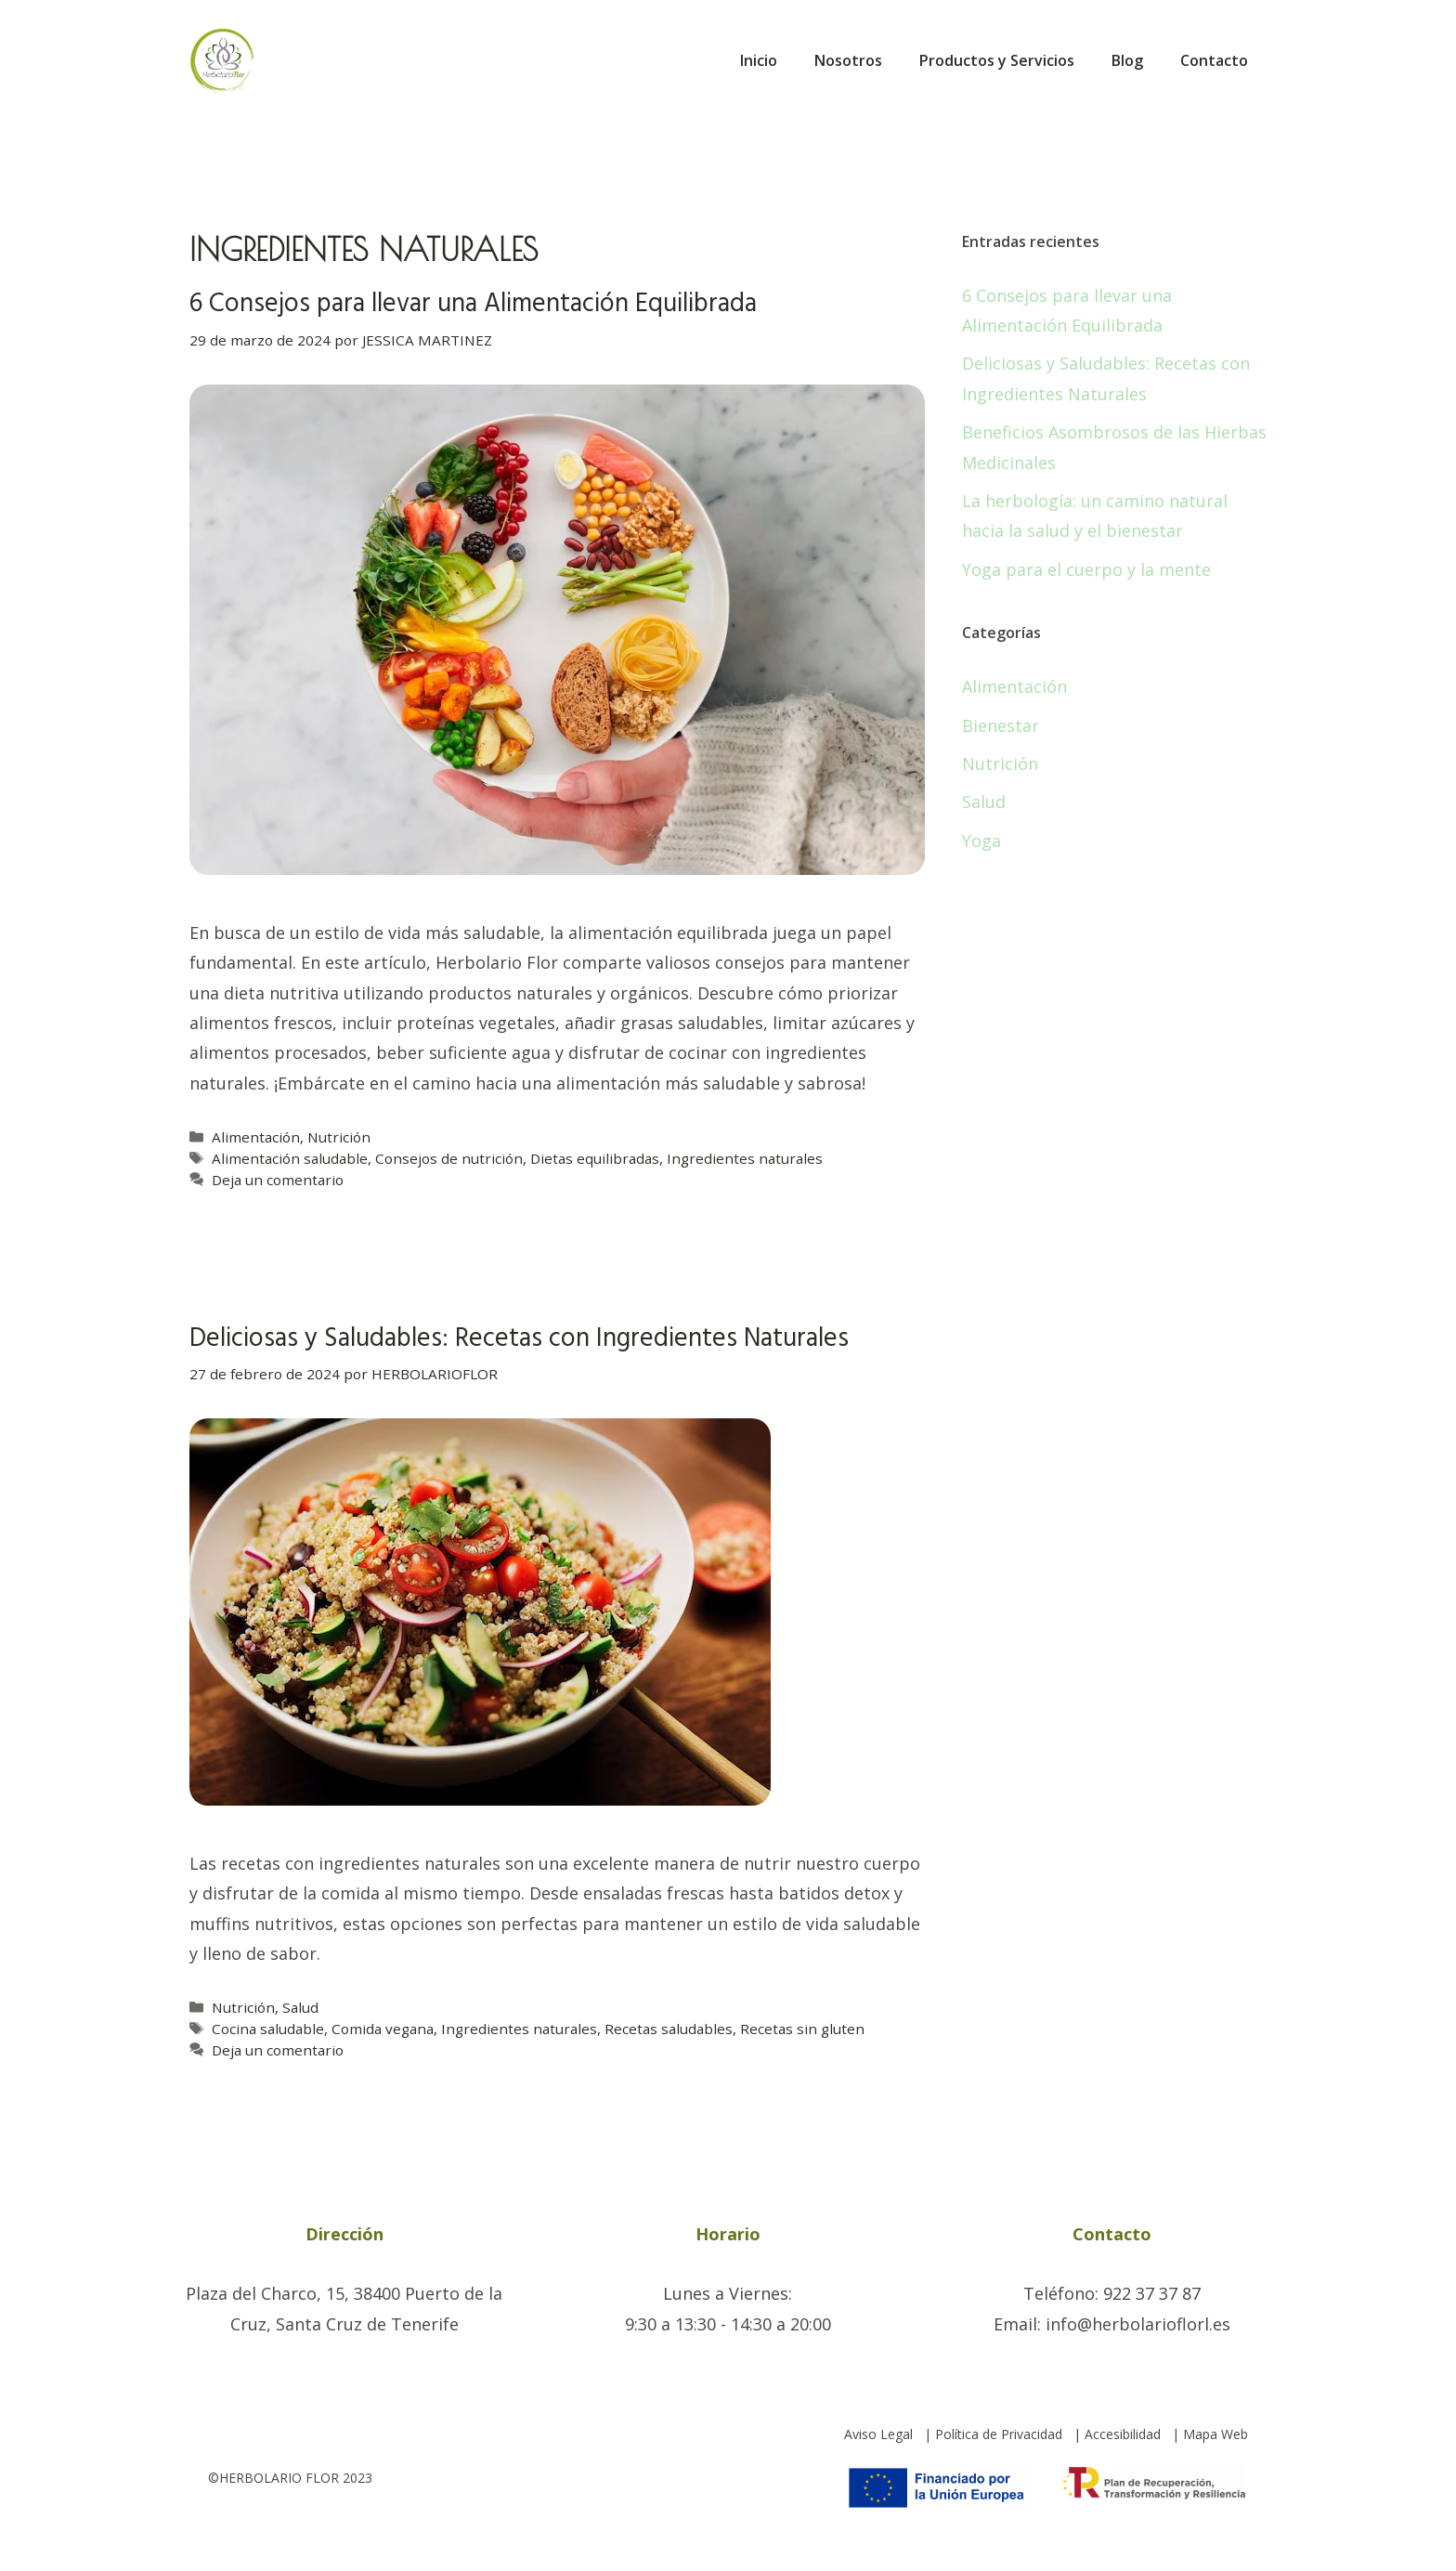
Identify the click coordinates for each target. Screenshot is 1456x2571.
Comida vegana (383, 2028)
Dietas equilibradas (594, 1158)
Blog (1127, 60)
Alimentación (256, 1137)
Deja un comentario (278, 1179)
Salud (300, 2007)
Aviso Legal (878, 2434)
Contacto (1214, 60)
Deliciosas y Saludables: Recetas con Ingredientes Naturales (519, 1339)
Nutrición (338, 1137)
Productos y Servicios (996, 60)
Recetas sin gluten (802, 2028)
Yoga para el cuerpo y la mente (1086, 569)
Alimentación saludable (290, 1158)
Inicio (758, 60)
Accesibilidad (1123, 2434)
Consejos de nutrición (449, 1158)
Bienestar (1000, 725)
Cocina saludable (268, 2028)
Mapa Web (1215, 2434)
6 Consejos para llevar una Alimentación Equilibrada (473, 304)
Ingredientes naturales (745, 1158)
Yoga (981, 840)
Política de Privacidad (998, 2434)
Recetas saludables (668, 2028)
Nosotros (848, 60)
